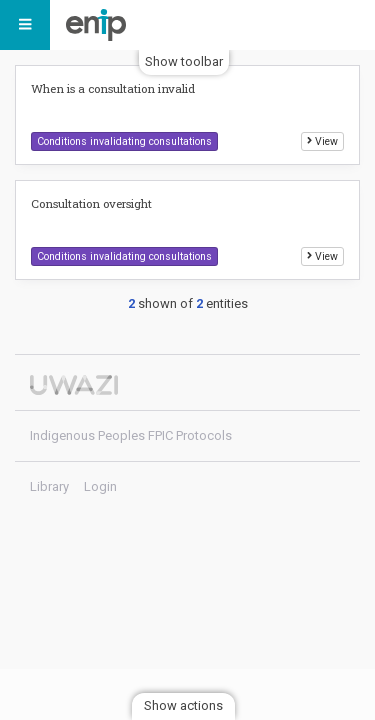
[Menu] (25, 25)
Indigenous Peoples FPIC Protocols (101, 25)
